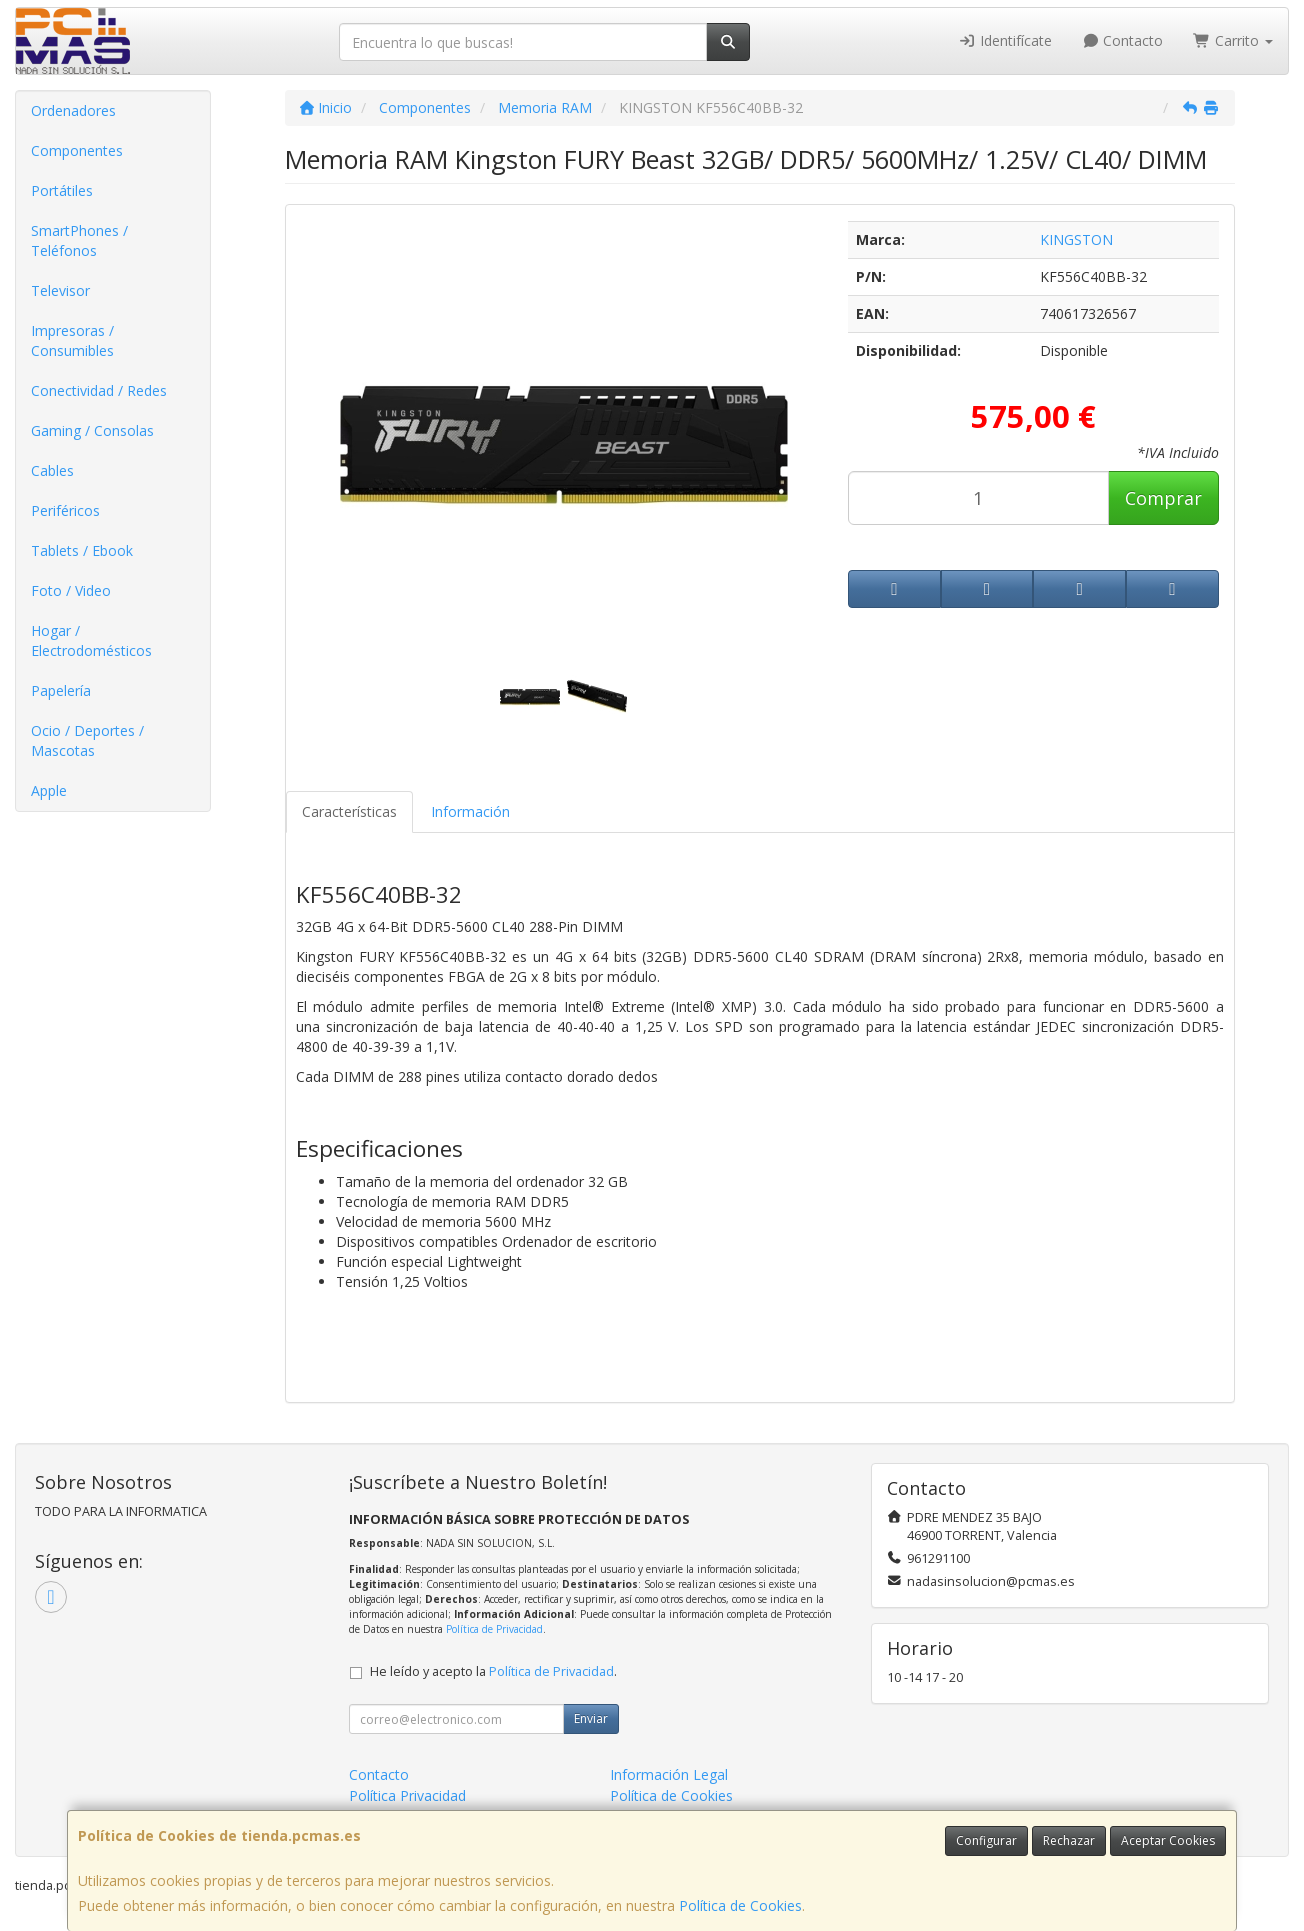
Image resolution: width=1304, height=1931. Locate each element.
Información (470, 811)
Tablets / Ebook (82, 550)
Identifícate (1005, 40)
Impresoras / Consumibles (72, 340)
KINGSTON (1076, 239)
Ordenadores (73, 110)
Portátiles (62, 190)
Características (349, 811)
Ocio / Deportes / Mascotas (87, 740)
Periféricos (65, 510)
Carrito (1233, 40)
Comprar (1163, 498)
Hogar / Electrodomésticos (91, 640)
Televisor (60, 290)
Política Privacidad (407, 1795)
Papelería (61, 690)
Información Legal (669, 1774)
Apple (49, 790)
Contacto (1123, 40)
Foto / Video (71, 590)
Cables (52, 470)
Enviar (591, 1718)
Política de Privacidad (494, 1629)
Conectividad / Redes (99, 390)
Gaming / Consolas (92, 430)
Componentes (77, 150)
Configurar (986, 1840)
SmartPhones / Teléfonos (79, 240)
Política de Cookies (740, 1905)
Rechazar (1069, 1840)
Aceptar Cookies (1168, 1840)
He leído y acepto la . (493, 1671)
